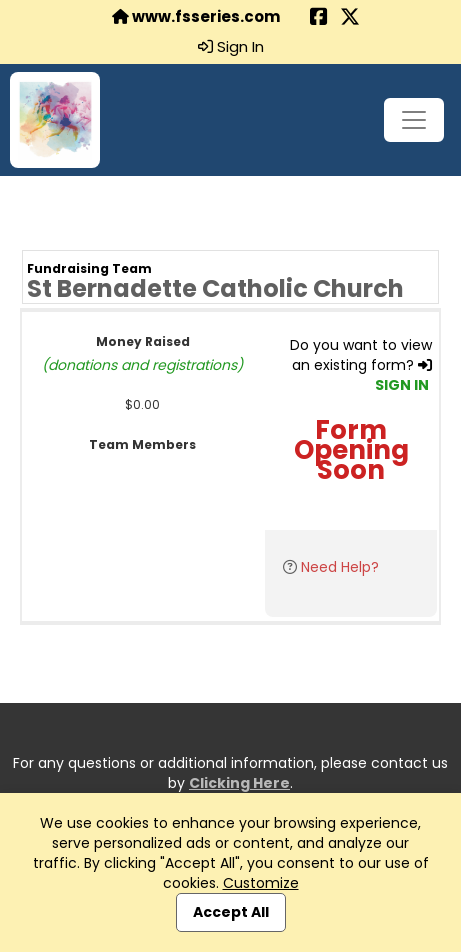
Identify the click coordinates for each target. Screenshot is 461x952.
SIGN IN (402, 385)
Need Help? (340, 567)
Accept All (231, 912)
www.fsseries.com (196, 17)
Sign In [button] (231, 47)
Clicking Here (239, 783)
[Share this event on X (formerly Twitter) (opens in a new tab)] (350, 18)
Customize (261, 883)
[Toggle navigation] (414, 120)
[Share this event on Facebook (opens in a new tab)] (319, 18)
